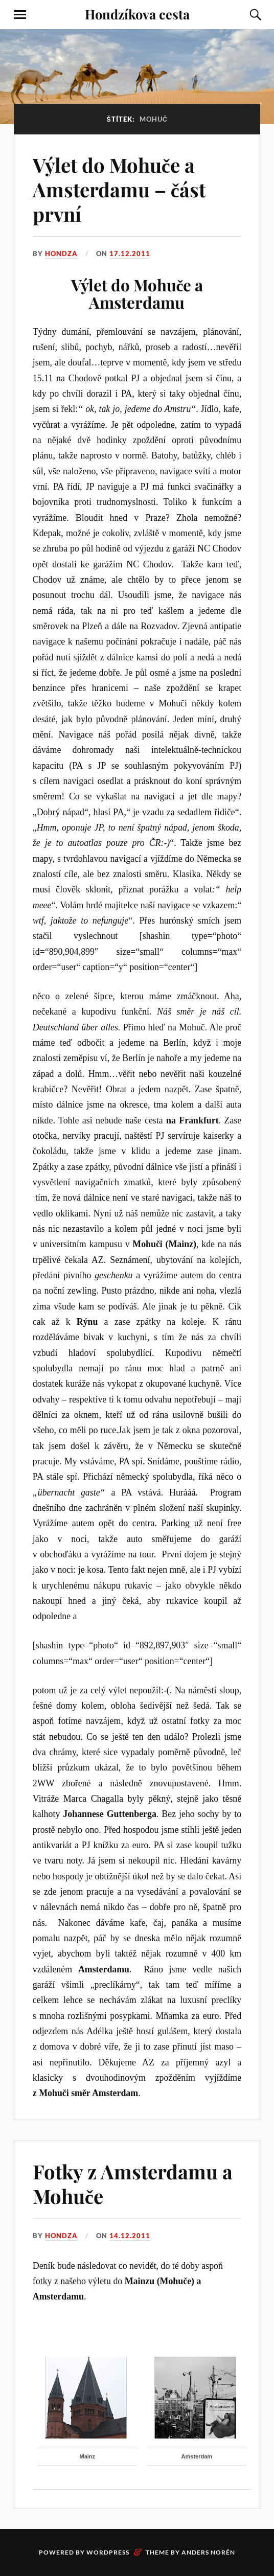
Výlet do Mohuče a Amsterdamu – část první (119, 189)
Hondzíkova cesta (137, 13)
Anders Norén (208, 2552)
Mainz (88, 2456)
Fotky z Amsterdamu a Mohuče (133, 2183)
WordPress (107, 2552)
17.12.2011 (129, 253)
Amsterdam (197, 2456)
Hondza (61, 253)
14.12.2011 (129, 2236)
